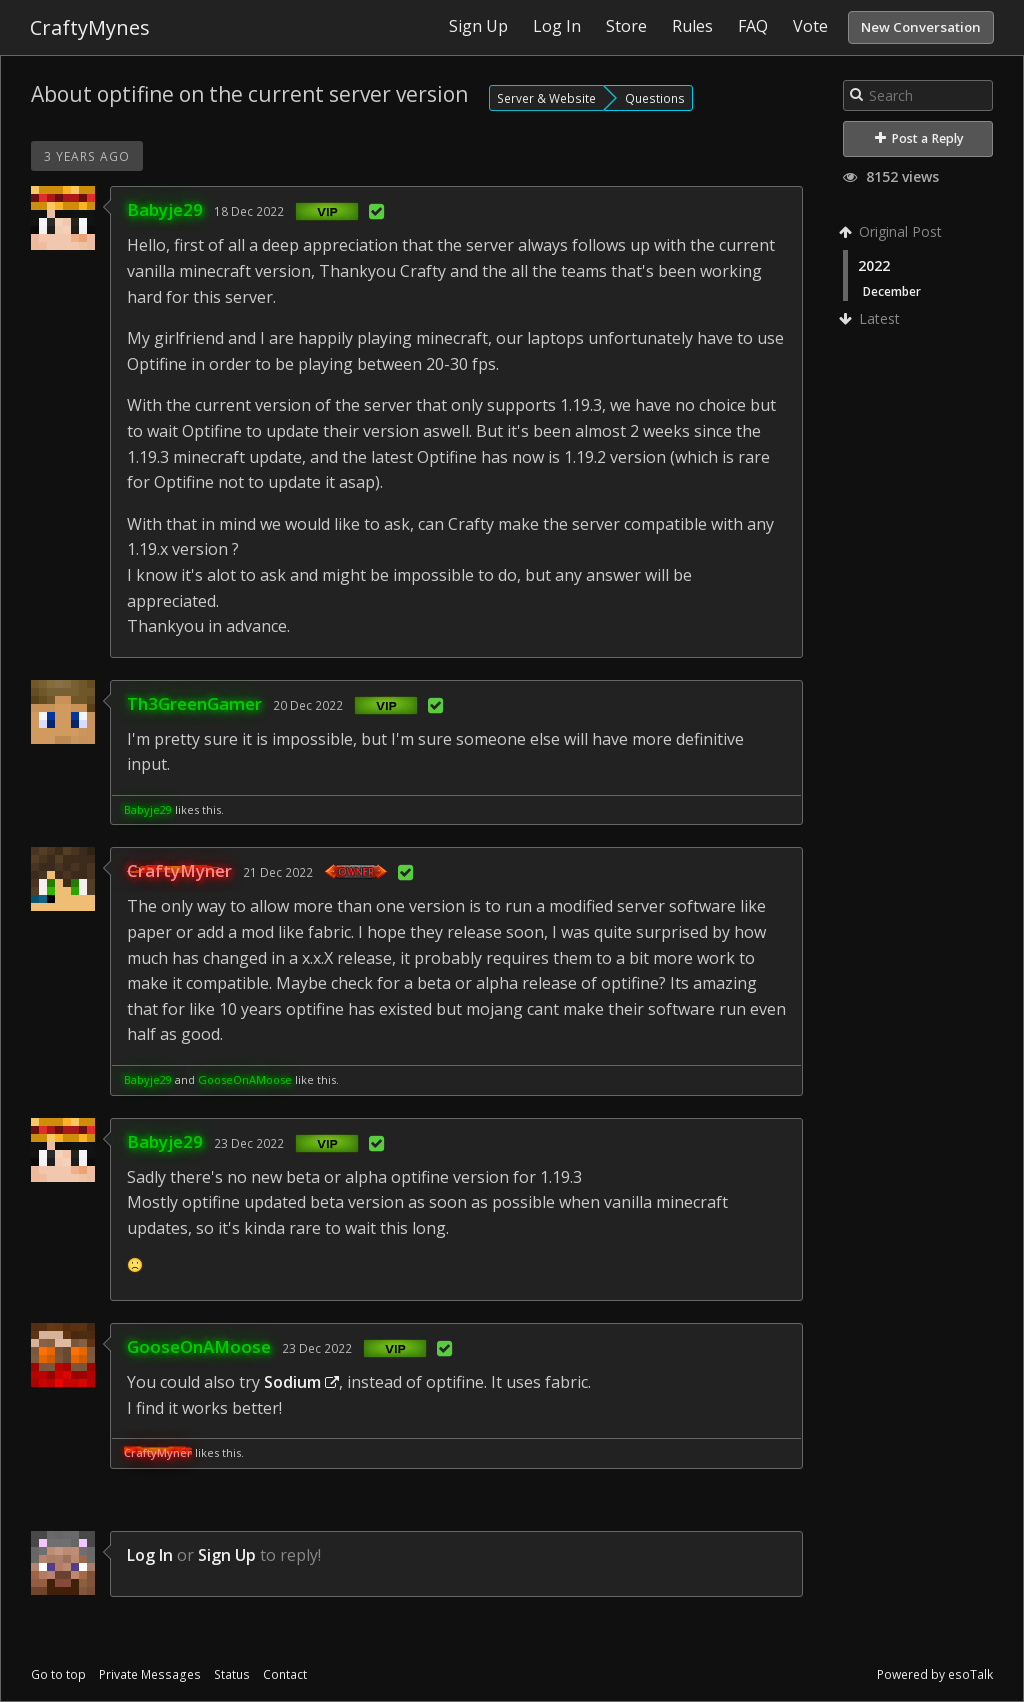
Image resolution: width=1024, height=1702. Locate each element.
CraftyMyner (179, 870)
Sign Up (227, 1555)
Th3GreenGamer (194, 703)
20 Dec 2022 (308, 705)
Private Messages (150, 1674)
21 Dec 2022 (278, 872)
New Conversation (921, 27)
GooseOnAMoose (245, 1079)
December (892, 291)
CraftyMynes (90, 27)
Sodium (301, 1382)
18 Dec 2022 (249, 211)
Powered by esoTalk (935, 1674)
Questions (655, 98)
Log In (150, 1555)
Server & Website (546, 98)
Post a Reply (919, 138)
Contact (285, 1674)
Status (232, 1674)
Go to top (58, 1674)
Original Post (892, 231)
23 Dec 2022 (249, 1143)
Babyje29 (165, 209)
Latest (871, 318)
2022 (874, 265)
